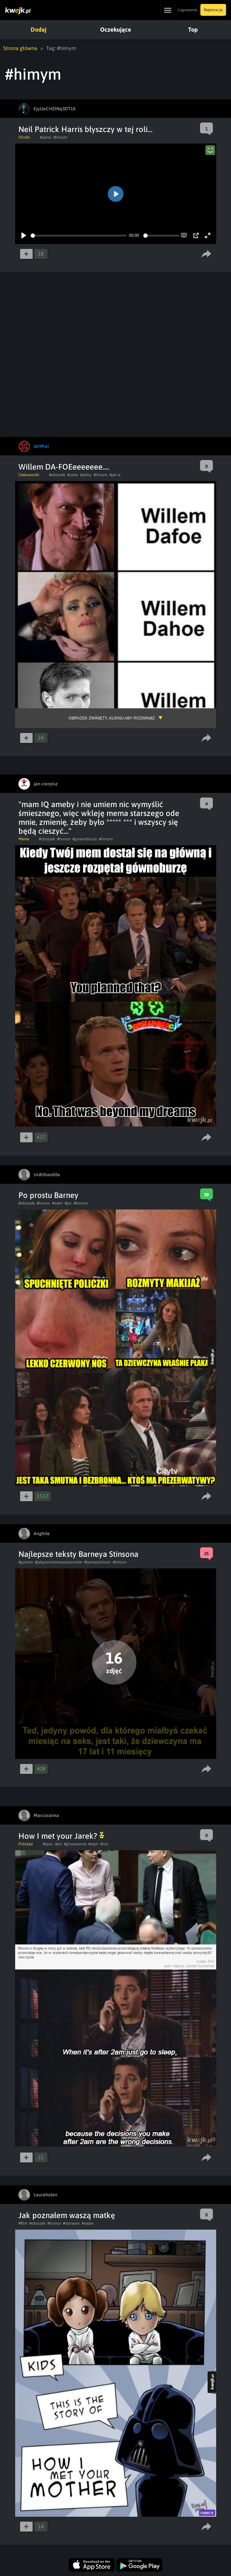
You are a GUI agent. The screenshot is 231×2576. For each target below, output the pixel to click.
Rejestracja (213, 10)
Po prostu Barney (48, 1195)
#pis (58, 1844)
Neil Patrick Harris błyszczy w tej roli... (85, 129)
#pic (68, 1203)
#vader (88, 2223)
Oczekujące (114, 29)
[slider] (79, 235)
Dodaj (38, 29)
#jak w (115, 475)
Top (190, 29)
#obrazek (57, 475)
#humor (64, 839)
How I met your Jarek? (61, 1835)
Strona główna (20, 48)
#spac (48, 1844)
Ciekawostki (28, 475)
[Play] (23, 235)
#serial (45, 137)
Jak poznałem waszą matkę (66, 2215)
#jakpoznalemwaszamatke (58, 1562)
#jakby (86, 475)
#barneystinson (97, 1562)
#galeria (25, 1562)
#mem (57, 1203)
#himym (60, 137)
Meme (23, 839)
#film (22, 2223)
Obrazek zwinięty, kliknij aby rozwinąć (112, 718)
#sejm (93, 1844)
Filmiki (24, 137)
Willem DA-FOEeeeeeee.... (63, 466)
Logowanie (187, 10)
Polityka (25, 1844)
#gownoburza (84, 839)
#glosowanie (75, 1844)
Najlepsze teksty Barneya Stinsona (78, 1554)
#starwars (71, 2223)
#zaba (72, 475)
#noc (104, 1844)
